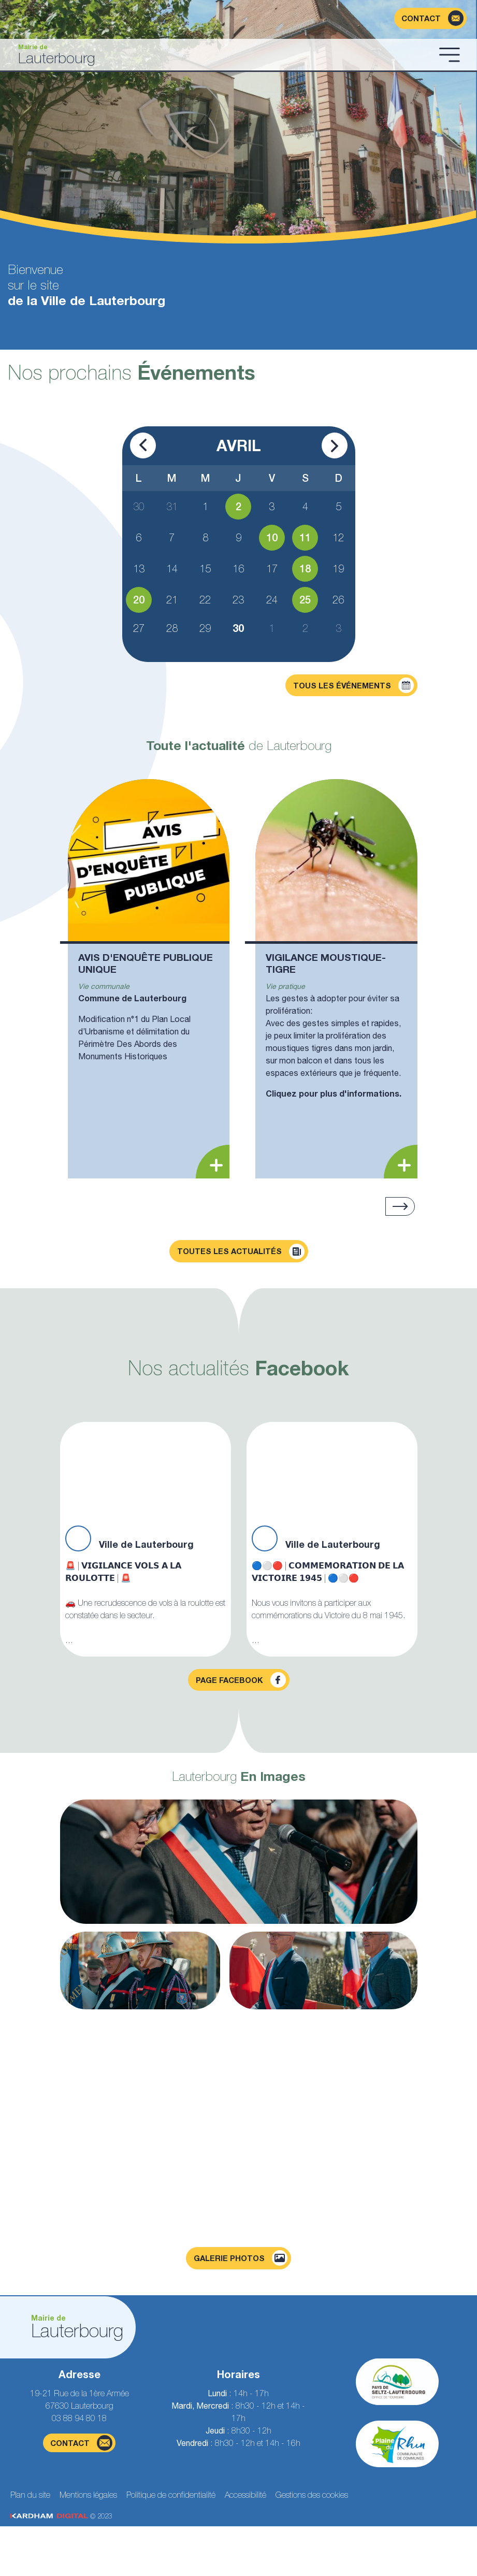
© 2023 (61, 2516)
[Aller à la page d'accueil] (221, 54)
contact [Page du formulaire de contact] (81, 2443)
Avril (238, 445)
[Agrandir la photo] (238, 1862)
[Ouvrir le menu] (449, 54)
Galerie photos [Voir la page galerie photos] (240, 2258)
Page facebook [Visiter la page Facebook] (241, 1680)
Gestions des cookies (312, 2494)
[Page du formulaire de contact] (430, 18)
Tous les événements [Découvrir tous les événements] (353, 685)
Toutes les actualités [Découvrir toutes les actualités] (241, 1251)
